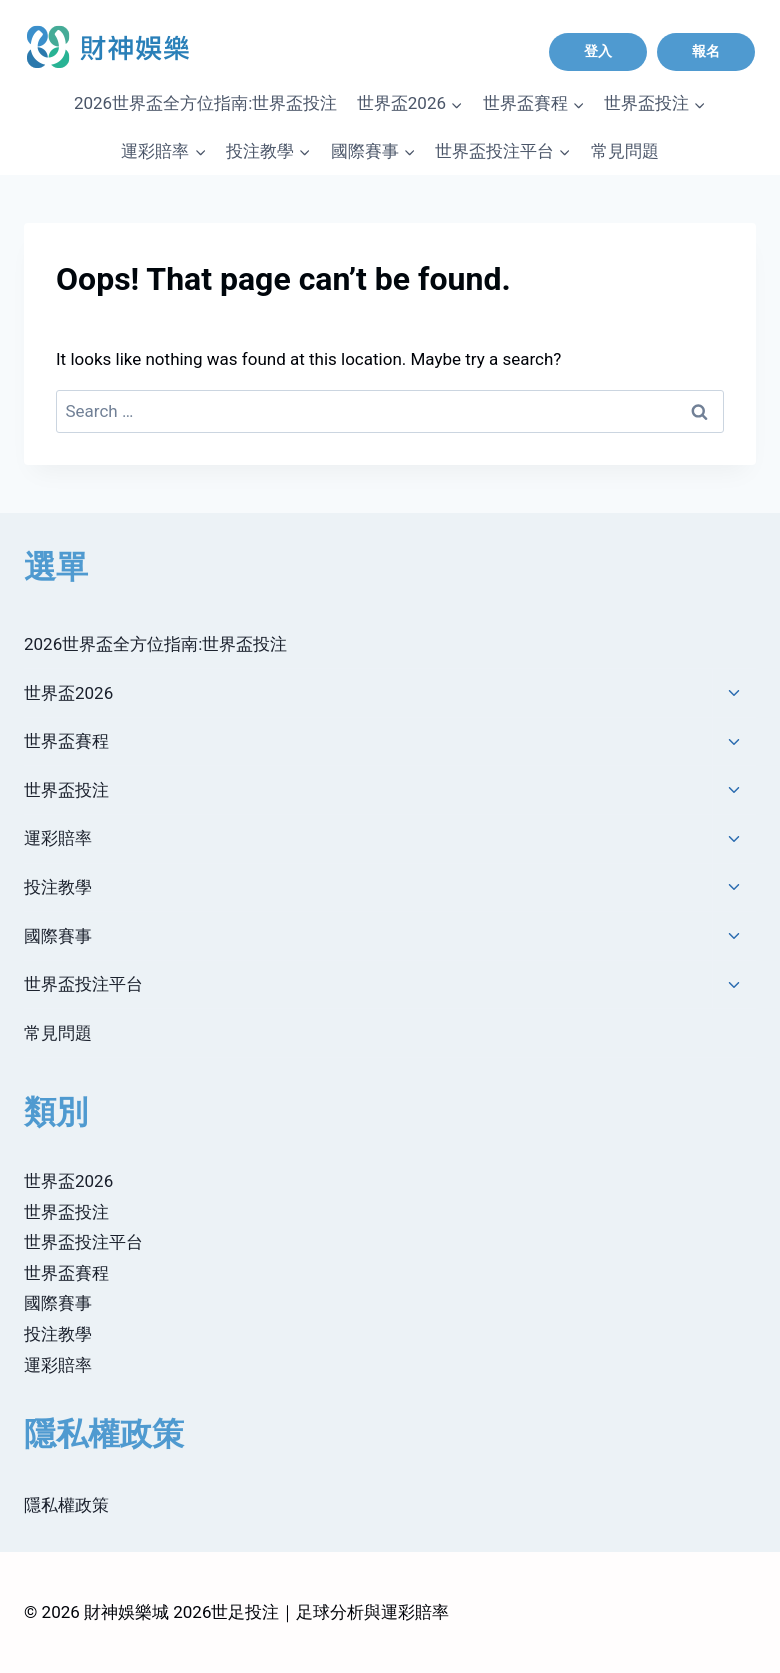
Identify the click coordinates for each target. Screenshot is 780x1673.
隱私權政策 (66, 1505)
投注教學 (58, 887)
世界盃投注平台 (83, 984)
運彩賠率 (58, 838)
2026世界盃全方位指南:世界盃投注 (205, 103)
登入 (598, 51)
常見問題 (625, 151)
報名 (706, 51)
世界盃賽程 (66, 741)
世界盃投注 (66, 790)
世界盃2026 (68, 693)
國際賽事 (58, 936)
